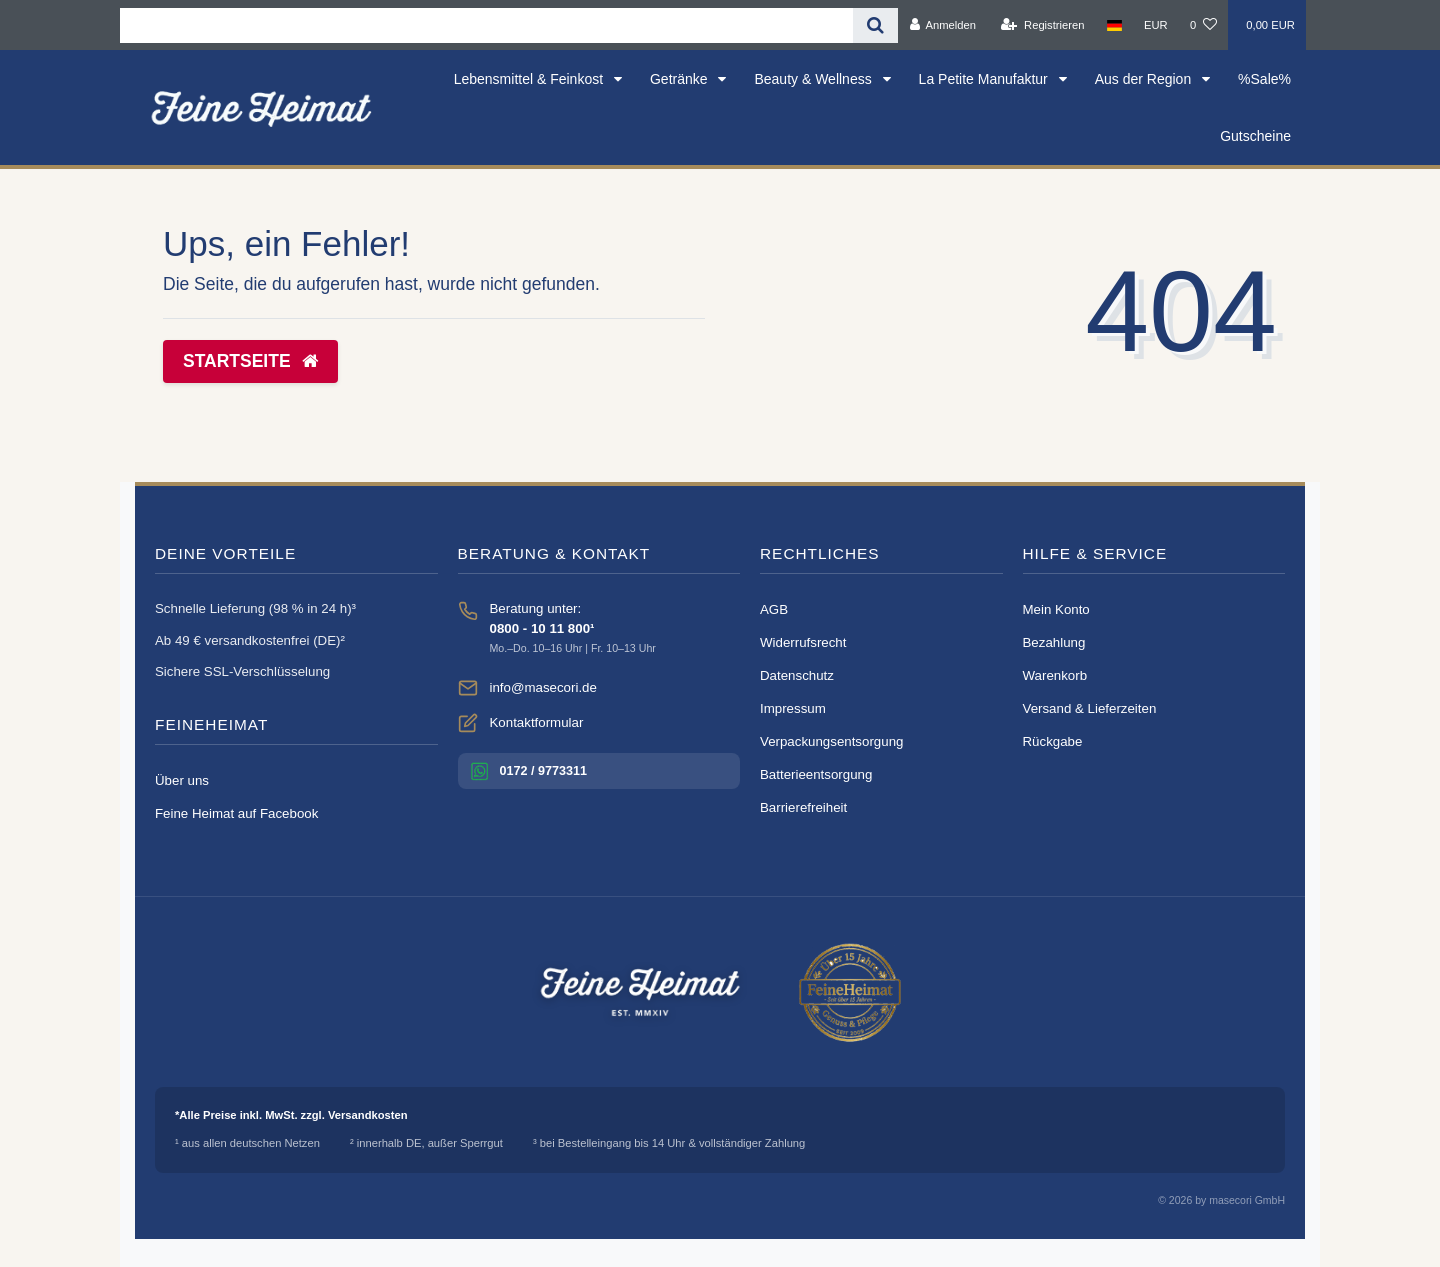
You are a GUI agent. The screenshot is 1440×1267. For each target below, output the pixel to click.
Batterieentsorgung (816, 774)
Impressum (793, 708)
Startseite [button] (250, 361)
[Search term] (486, 25)
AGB (774, 609)
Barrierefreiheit (803, 807)
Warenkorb (1055, 675)
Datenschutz (797, 675)
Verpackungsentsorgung (831, 741)
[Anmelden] (942, 25)
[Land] (1114, 25)
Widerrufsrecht (803, 642)
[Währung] (1156, 25)
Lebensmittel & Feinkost (530, 79)
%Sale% (1264, 79)
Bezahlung (1054, 642)
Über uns (182, 780)
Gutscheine (1255, 136)
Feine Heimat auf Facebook (236, 813)
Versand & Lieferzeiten (1090, 708)
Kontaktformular (537, 722)
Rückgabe (1053, 741)
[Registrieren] (1042, 25)
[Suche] (875, 25)
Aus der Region (1145, 79)
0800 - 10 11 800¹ (542, 628)
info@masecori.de (543, 687)
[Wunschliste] (1203, 25)
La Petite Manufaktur (985, 79)
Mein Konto (1056, 609)
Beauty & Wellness (814, 79)
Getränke (680, 79)
